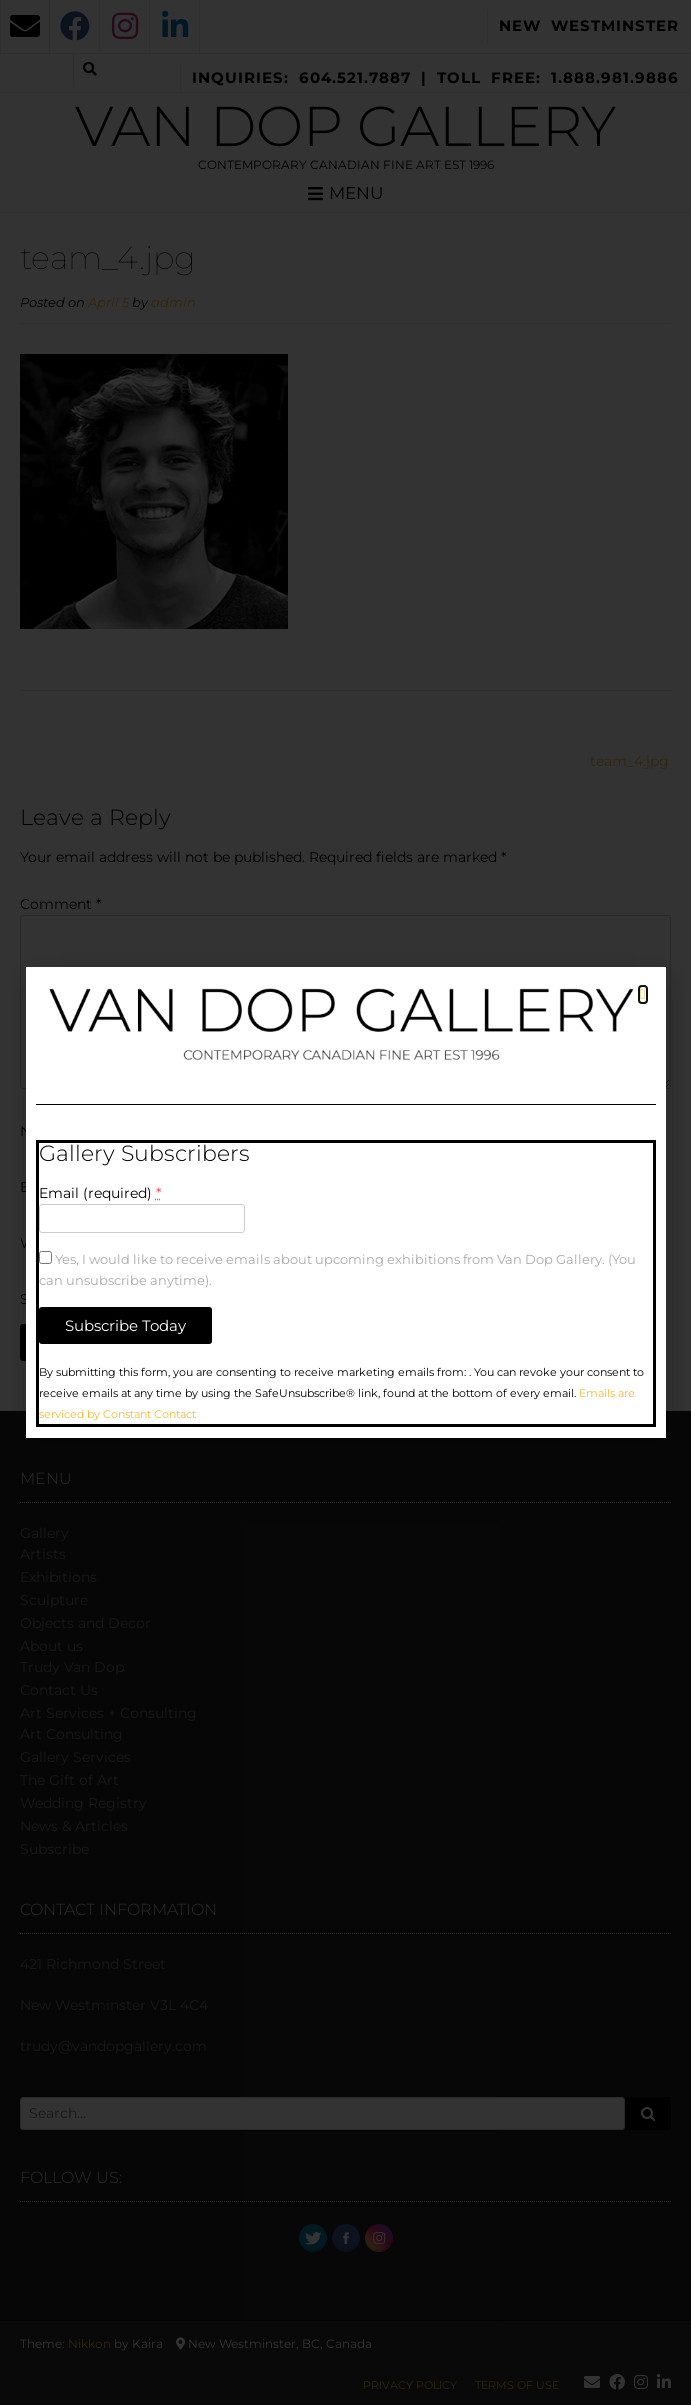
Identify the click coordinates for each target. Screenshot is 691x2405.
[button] (642, 994)
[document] (345, 1202)
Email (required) (100, 1193)
